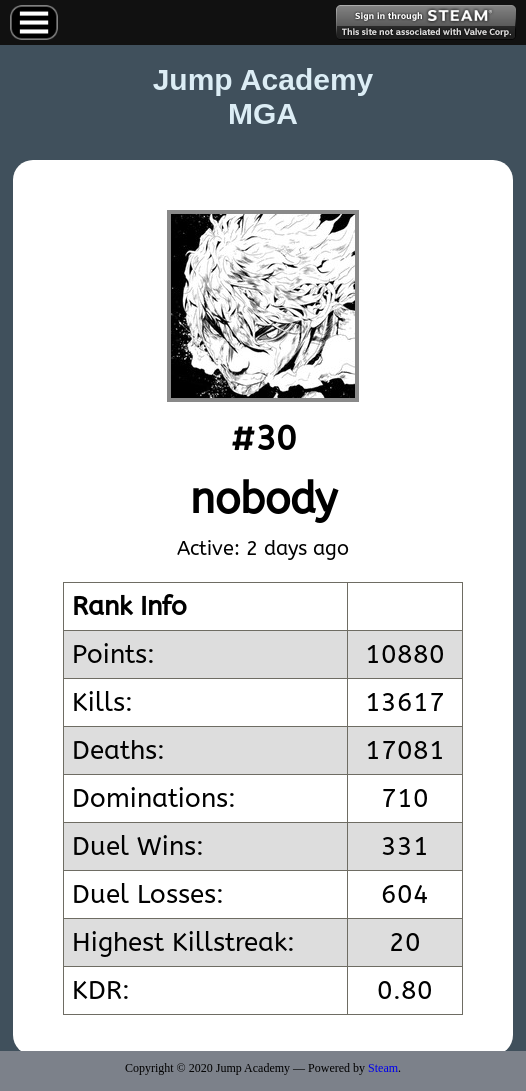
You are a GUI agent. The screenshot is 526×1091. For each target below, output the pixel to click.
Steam (383, 1068)
